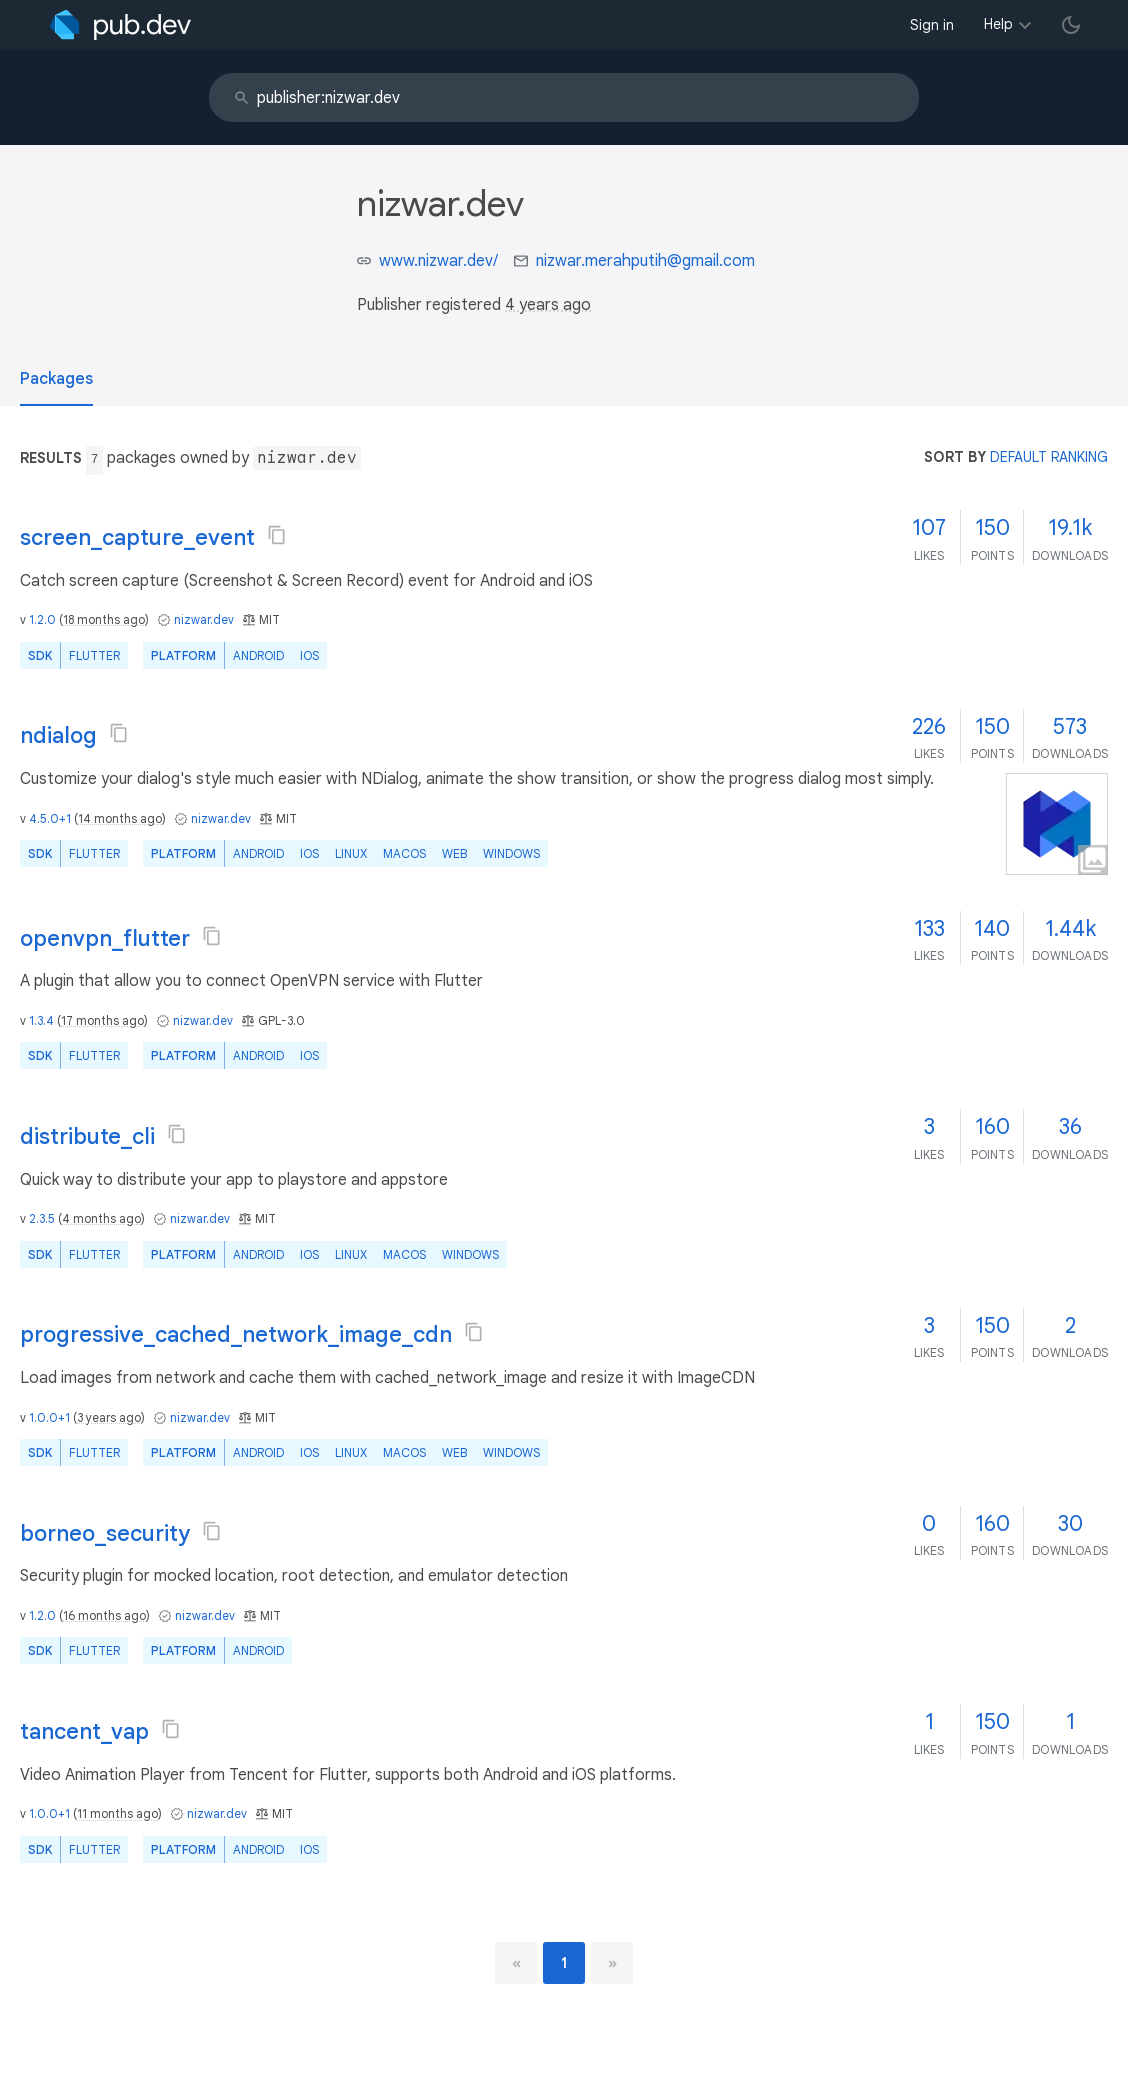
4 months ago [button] (101, 1218)
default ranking (1049, 457)
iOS (309, 655)
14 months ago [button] (120, 818)
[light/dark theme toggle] (1071, 25)
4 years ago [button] (548, 305)
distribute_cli (87, 1136)
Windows (511, 853)
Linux (351, 853)
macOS (404, 853)
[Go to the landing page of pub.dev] (120, 25)
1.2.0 (42, 619)
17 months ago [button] (102, 1020)
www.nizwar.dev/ (438, 261)
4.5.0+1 (50, 818)
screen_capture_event (137, 537)
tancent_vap (84, 1731)
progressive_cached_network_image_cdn (236, 1334)
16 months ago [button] (104, 1615)
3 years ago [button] (109, 1417)
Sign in (932, 25)
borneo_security (105, 1533)
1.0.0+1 (49, 1417)
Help (998, 24)
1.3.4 (41, 1020)
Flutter (94, 655)
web (454, 853)
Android (258, 655)
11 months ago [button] (117, 1813)
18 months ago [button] (104, 619)
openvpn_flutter (105, 938)
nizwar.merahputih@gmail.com (645, 261)
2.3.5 (42, 1218)
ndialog (58, 735)
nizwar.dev (204, 619)
